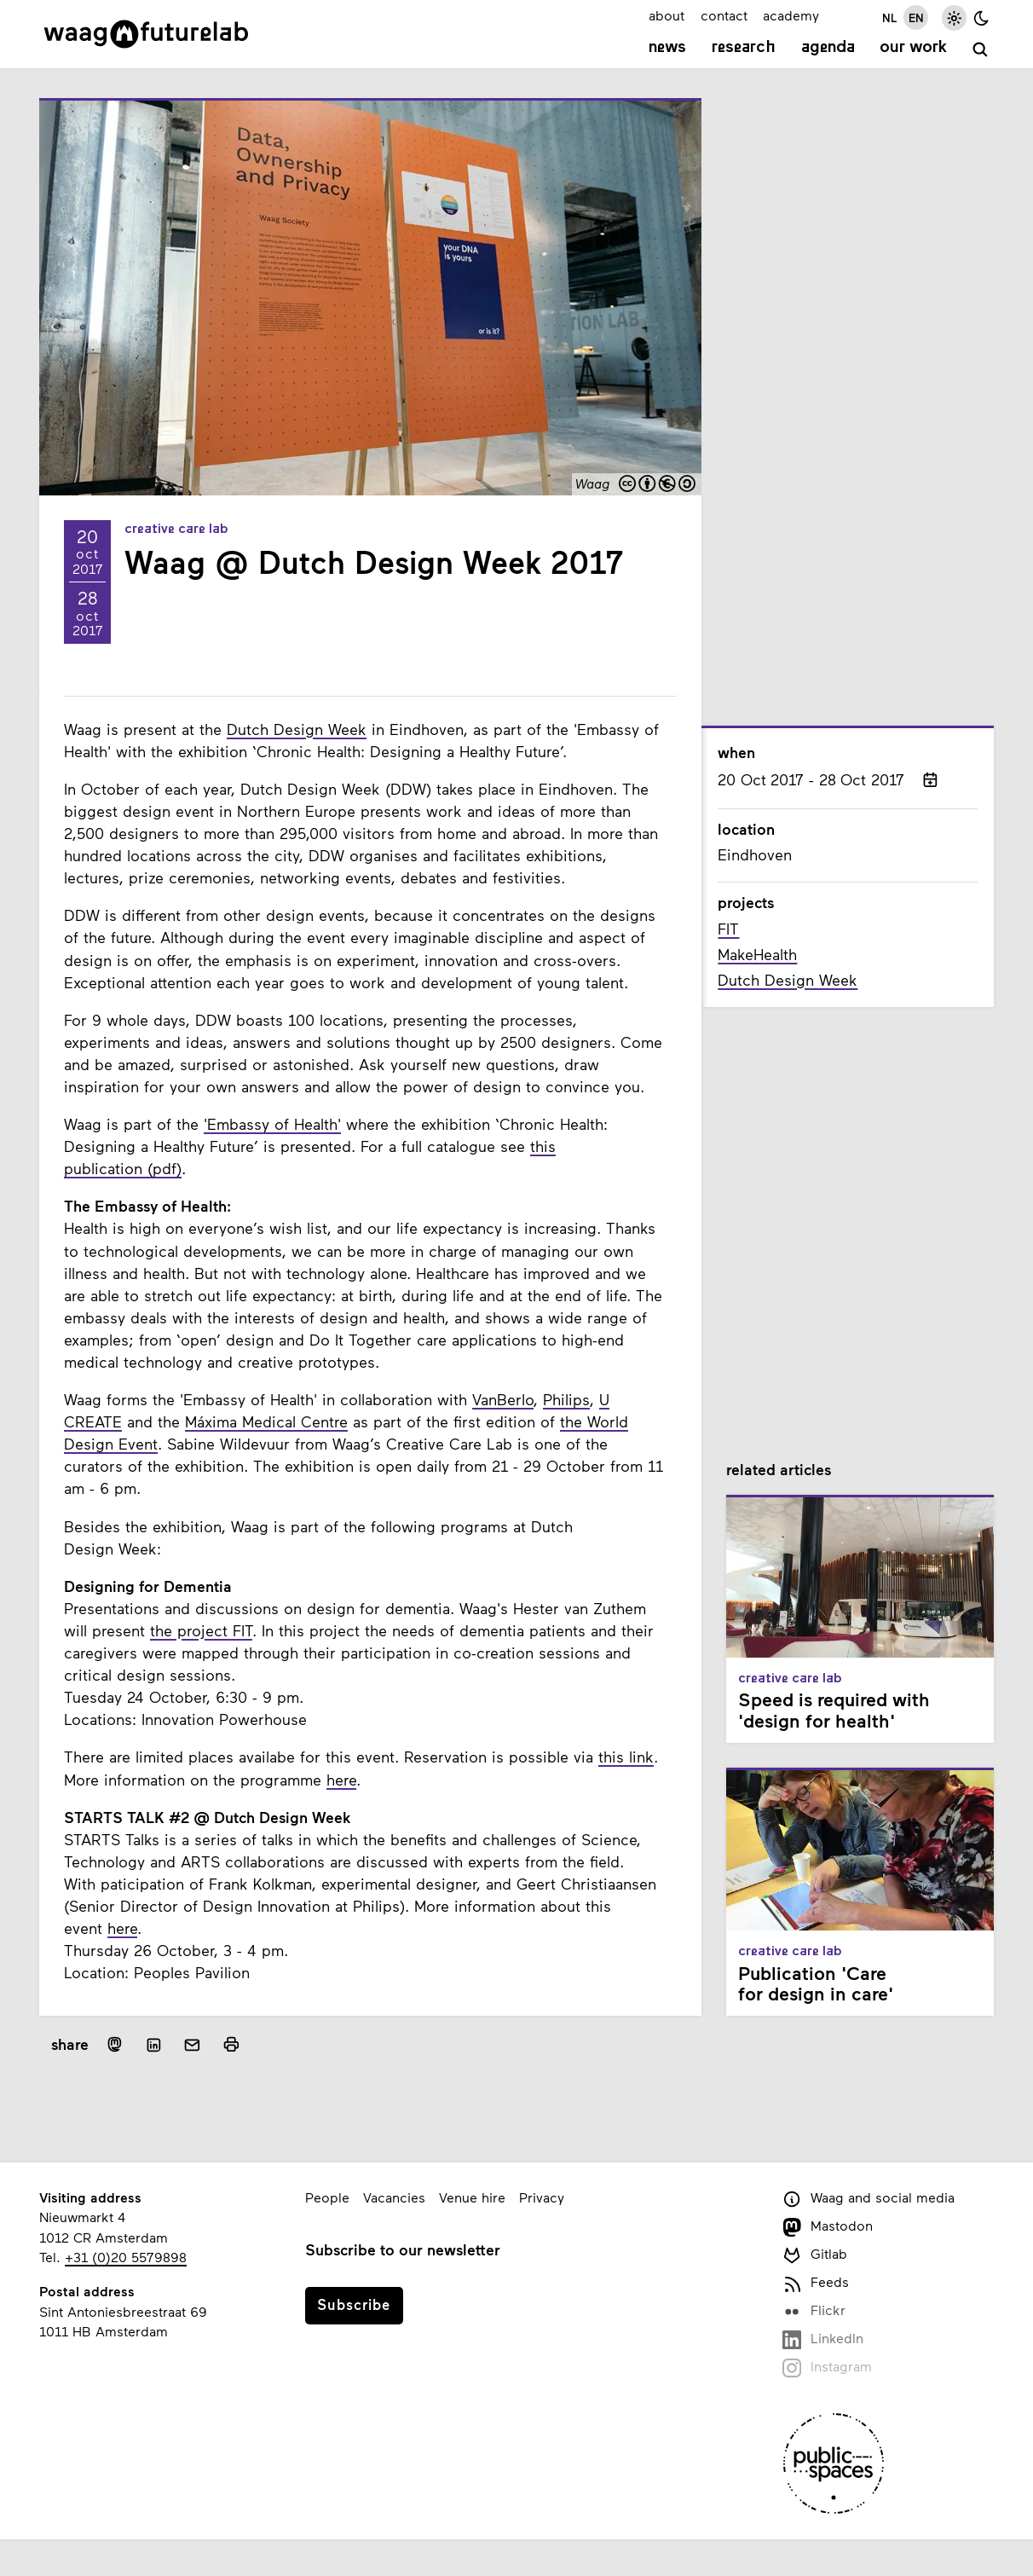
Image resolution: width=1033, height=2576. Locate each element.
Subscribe (353, 2304)
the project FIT (201, 1630)
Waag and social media (868, 2198)
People (327, 2197)
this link (626, 1756)
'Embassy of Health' (272, 1123)
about (666, 15)
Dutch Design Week (296, 729)
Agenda (828, 47)
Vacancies (394, 2197)
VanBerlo (503, 1399)
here (341, 1779)
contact (724, 15)
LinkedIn (822, 2339)
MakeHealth (757, 954)
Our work (913, 47)
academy (791, 15)
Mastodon (827, 2227)
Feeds (815, 2283)
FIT (728, 928)
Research (744, 47)
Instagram (827, 2367)
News (667, 47)
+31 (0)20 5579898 (126, 2257)
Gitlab (814, 2255)
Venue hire (472, 2197)
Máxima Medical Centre (266, 1421)
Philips (566, 1399)
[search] (980, 50)
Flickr (813, 2311)
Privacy (541, 2197)
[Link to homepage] (146, 34)
